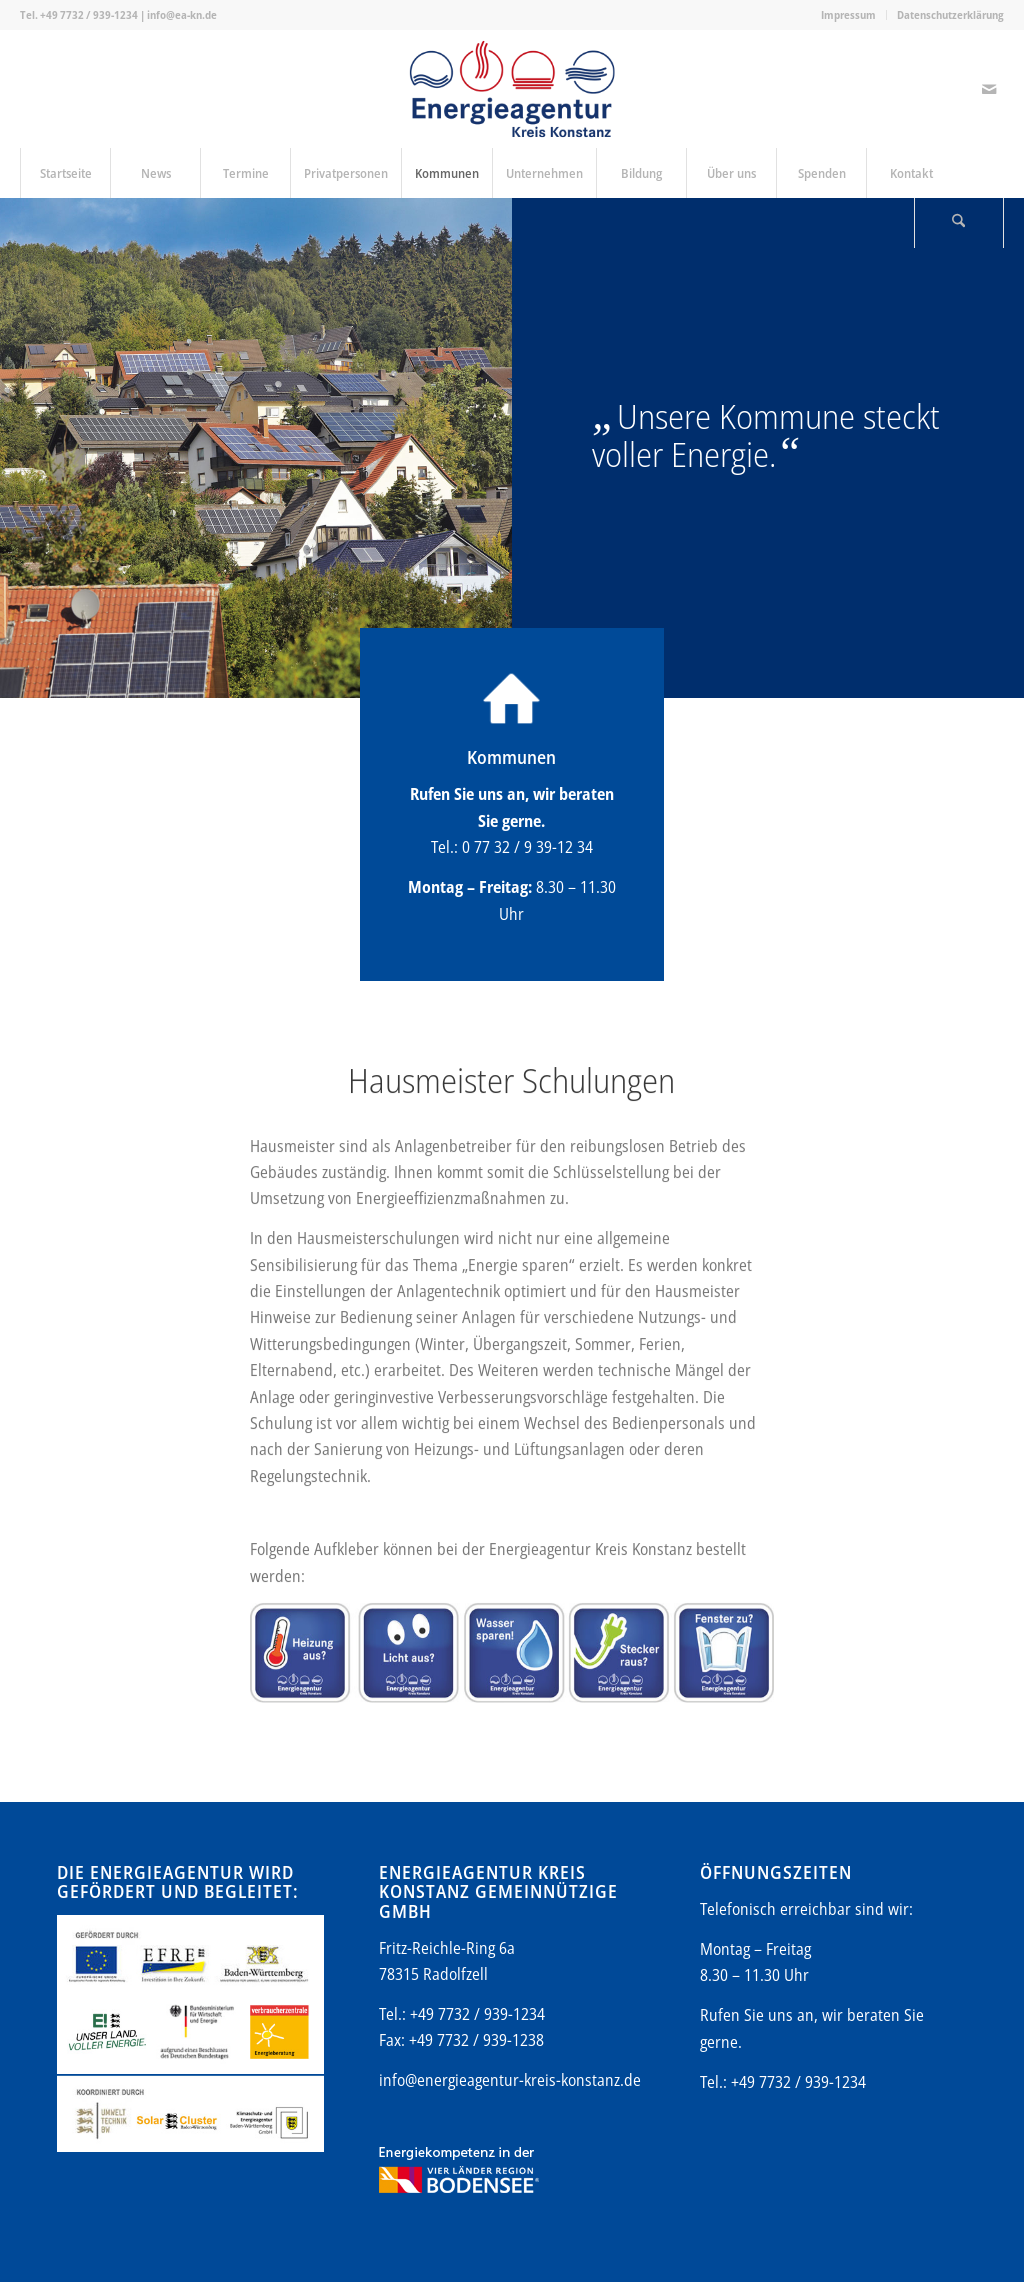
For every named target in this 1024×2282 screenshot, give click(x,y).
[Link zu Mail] (989, 89)
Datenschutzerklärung (950, 14)
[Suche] (959, 223)
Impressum (848, 14)
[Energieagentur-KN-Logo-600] (512, 89)
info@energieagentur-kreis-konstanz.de (510, 2080)
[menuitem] (849, 15)
